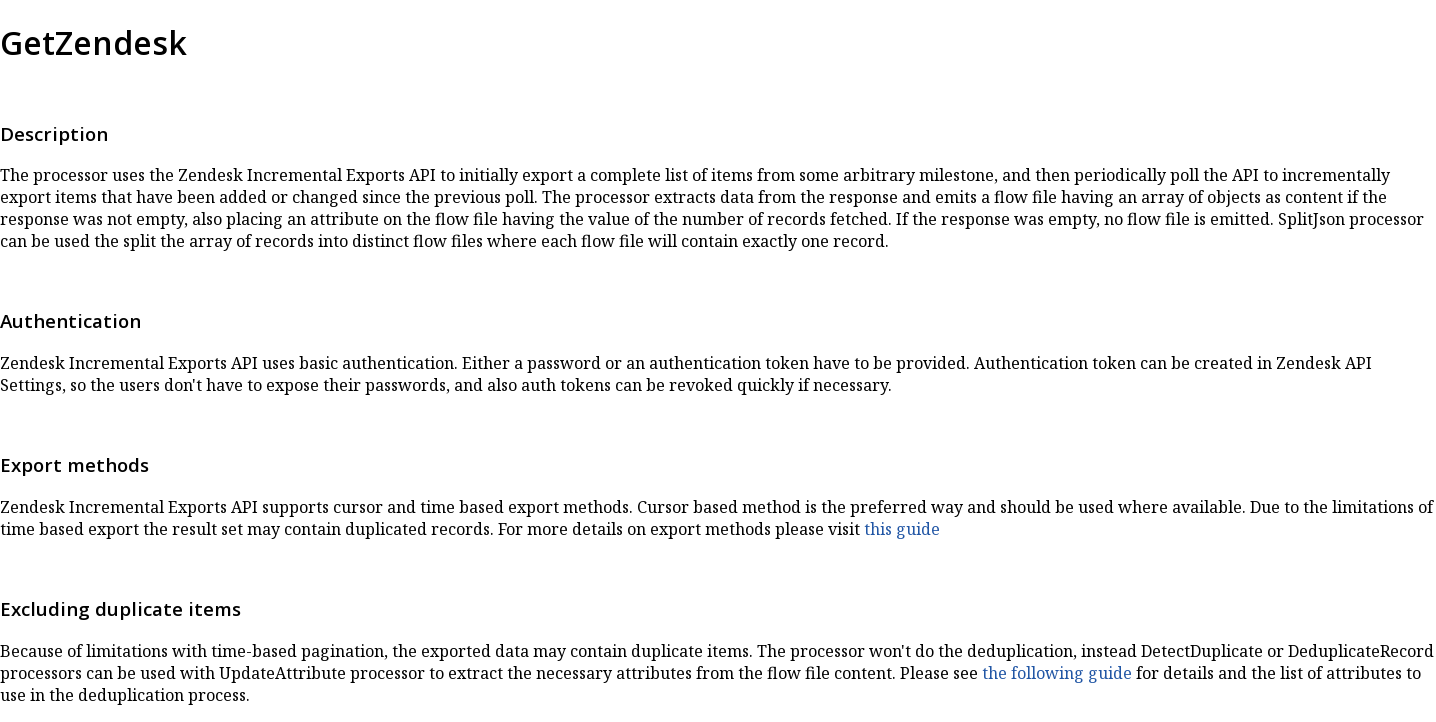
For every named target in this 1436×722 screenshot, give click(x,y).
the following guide (1057, 673)
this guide (902, 529)
